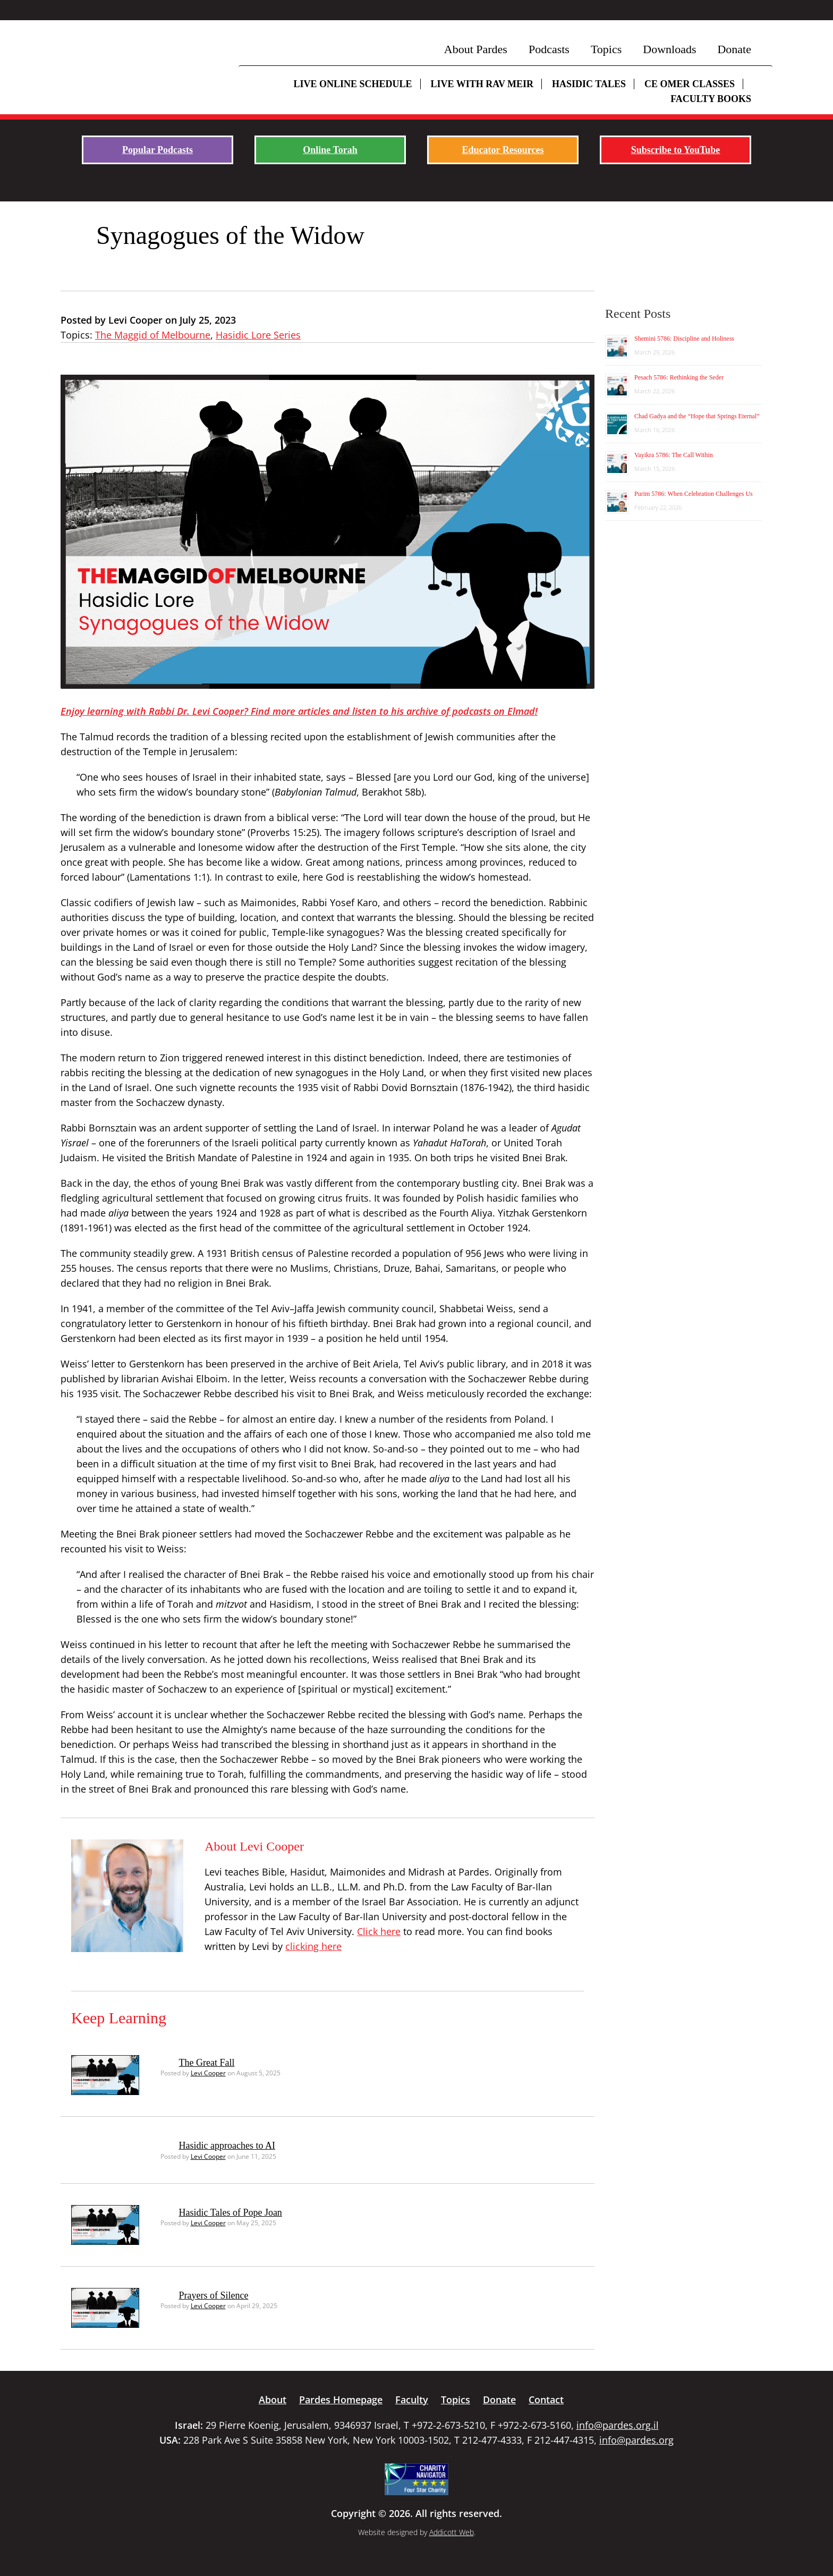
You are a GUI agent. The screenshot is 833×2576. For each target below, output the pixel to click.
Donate (734, 49)
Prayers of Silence (214, 2295)
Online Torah (330, 150)
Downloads (669, 49)
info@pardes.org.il (617, 2425)
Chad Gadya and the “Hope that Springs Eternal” (697, 416)
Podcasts (549, 49)
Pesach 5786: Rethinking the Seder (679, 377)
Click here (379, 1931)
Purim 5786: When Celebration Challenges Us (693, 493)
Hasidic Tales (589, 84)
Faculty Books (710, 99)
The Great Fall (207, 2062)
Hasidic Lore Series (258, 334)
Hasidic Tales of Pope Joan (230, 2212)
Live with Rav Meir (482, 84)
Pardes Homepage (340, 2399)
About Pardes (475, 49)
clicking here (313, 1946)
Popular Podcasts (157, 150)
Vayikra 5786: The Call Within (673, 455)
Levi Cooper (208, 2072)
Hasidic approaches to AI (227, 2145)
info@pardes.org (636, 2440)
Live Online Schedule (352, 84)
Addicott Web (451, 2532)
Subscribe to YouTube (675, 150)
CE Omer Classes (689, 84)
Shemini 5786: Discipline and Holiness (684, 338)
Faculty (411, 2399)
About (272, 2399)
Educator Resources (503, 150)
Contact (546, 2399)
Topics (606, 49)
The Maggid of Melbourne (152, 334)
